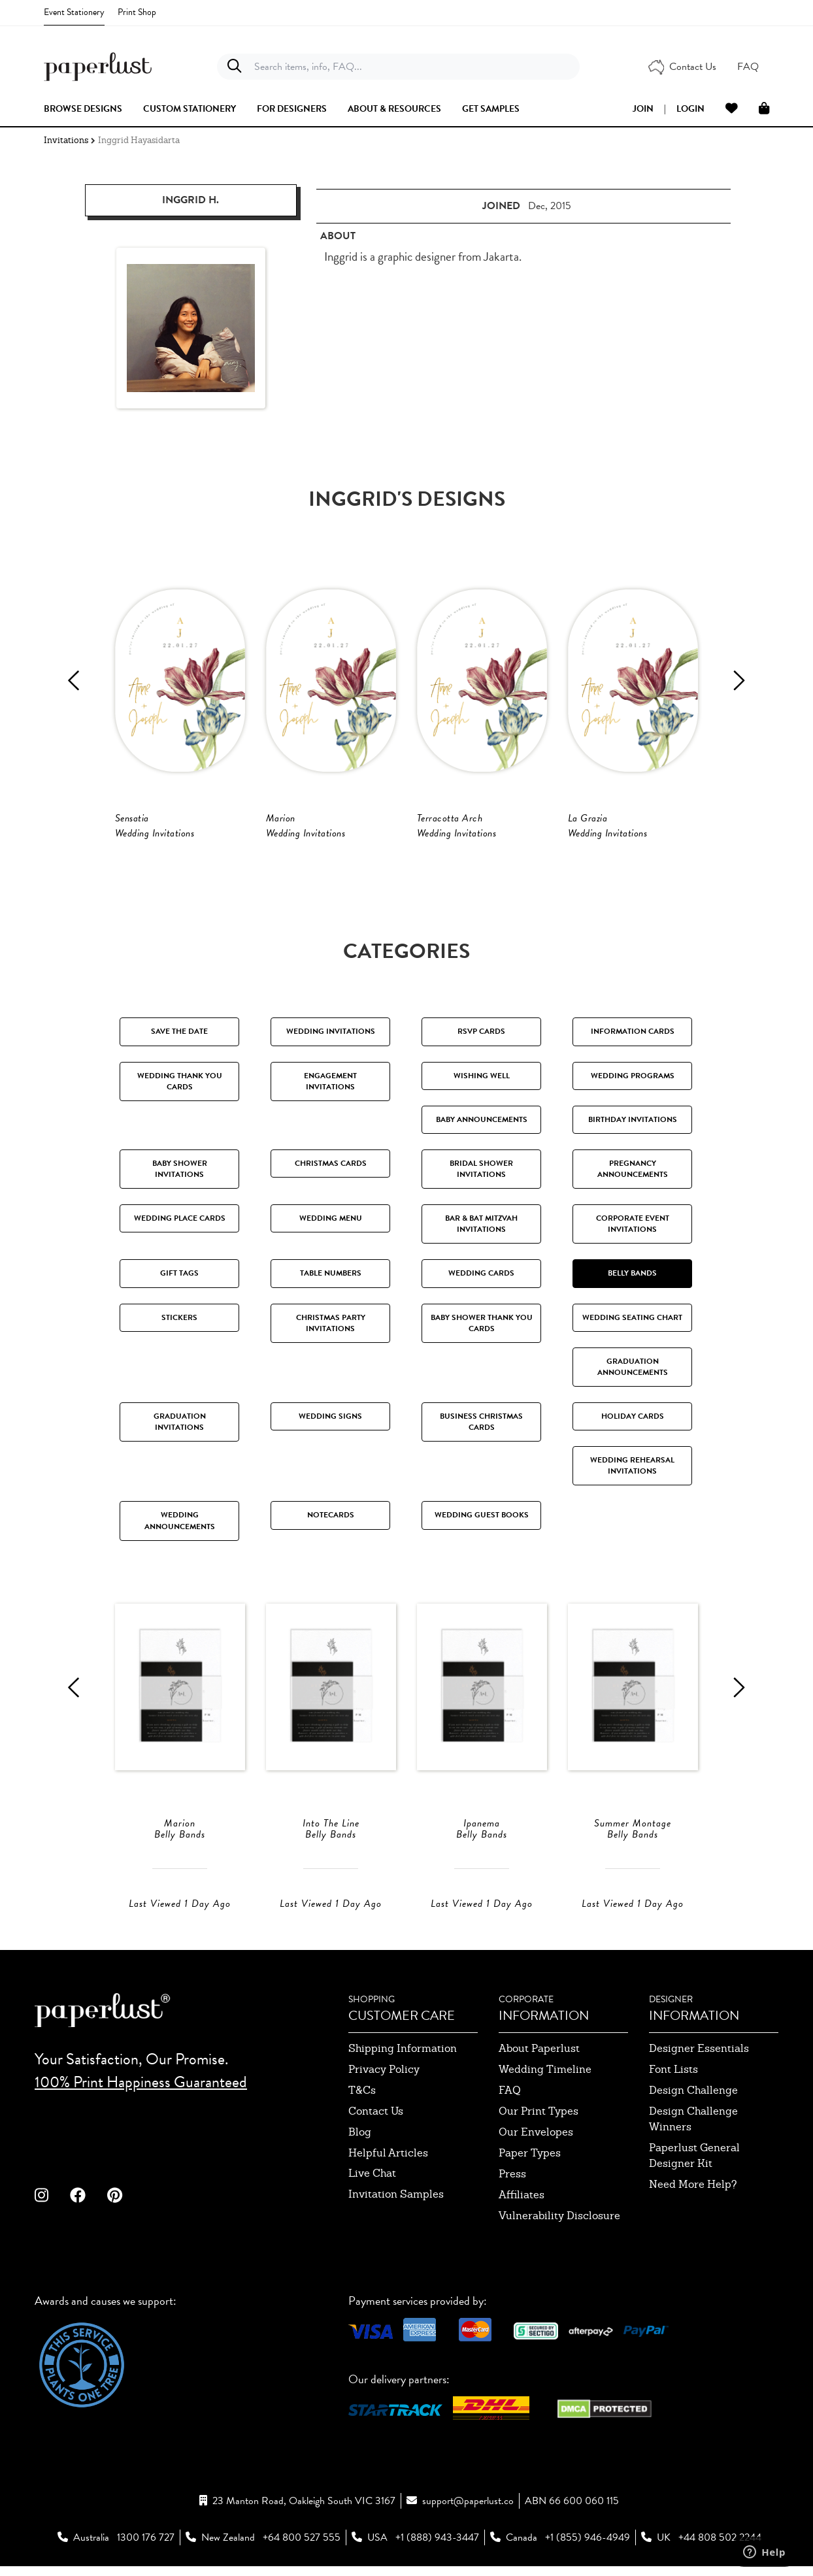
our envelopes (536, 2133)
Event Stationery (74, 12)
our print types (538, 2112)
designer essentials (699, 2049)
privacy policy (384, 2070)
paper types (530, 2154)
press (512, 2175)
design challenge (693, 2091)
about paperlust (539, 2049)
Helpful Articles (388, 2154)
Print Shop (137, 12)
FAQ (510, 2091)
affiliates (521, 2196)
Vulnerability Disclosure (559, 2217)
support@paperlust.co (468, 2502)
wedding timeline (545, 2070)
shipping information (402, 2049)
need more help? (693, 2185)
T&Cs (362, 2091)
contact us (375, 2112)
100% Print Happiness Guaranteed (141, 2082)
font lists (673, 2070)
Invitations (66, 140)
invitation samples (396, 2195)
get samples (491, 109)
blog (359, 2133)
